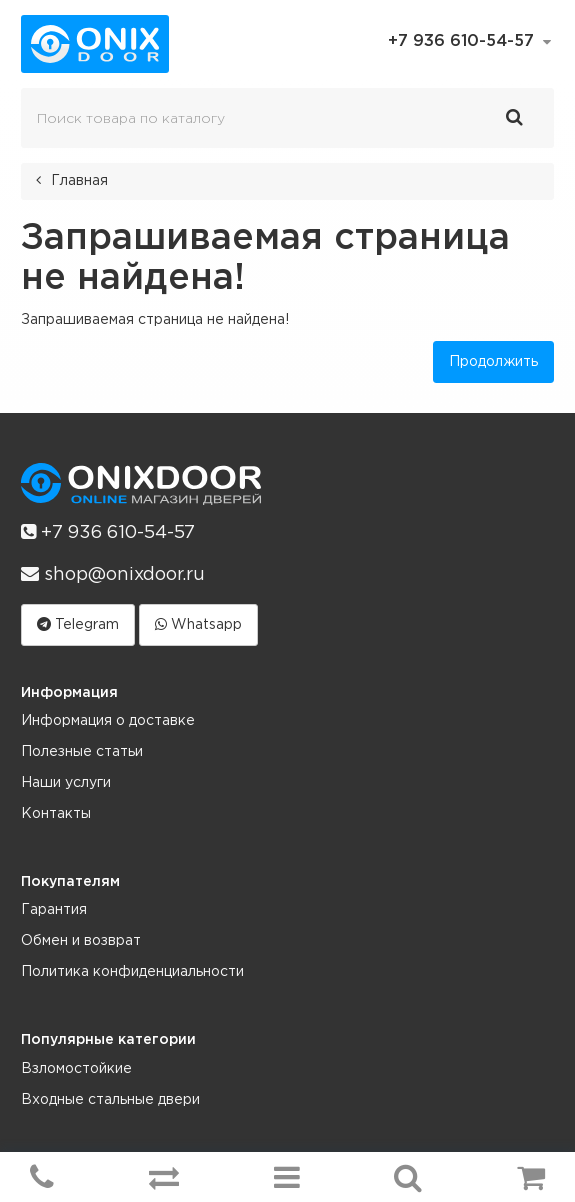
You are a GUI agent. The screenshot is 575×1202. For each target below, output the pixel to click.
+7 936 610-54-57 (108, 532)
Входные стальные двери (110, 1100)
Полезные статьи (82, 752)
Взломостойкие (76, 1069)
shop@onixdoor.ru (113, 574)
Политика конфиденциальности (132, 972)
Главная (79, 181)
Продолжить (493, 362)
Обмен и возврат (81, 941)
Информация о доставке (108, 721)
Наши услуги (66, 783)
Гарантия (54, 910)
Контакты (56, 814)
